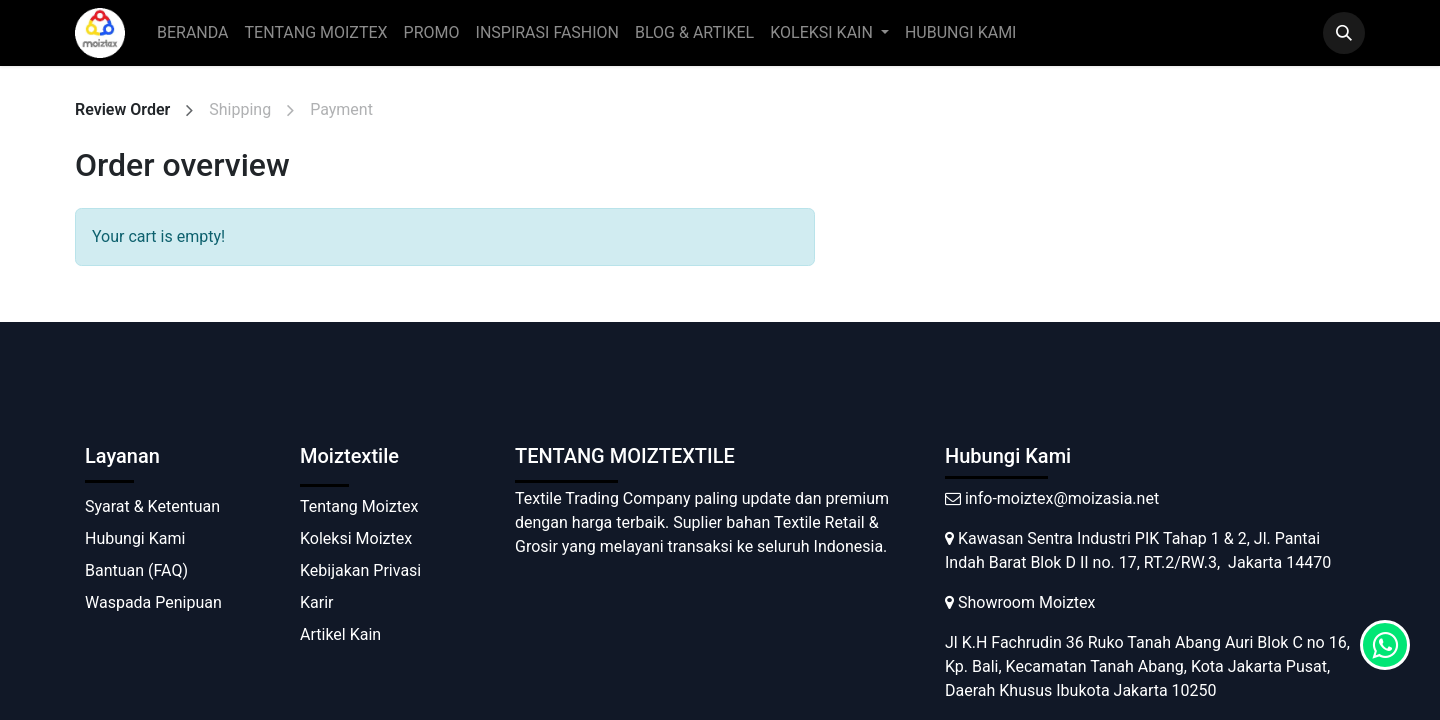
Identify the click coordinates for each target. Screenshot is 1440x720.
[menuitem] (193, 33)
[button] (1344, 33)
